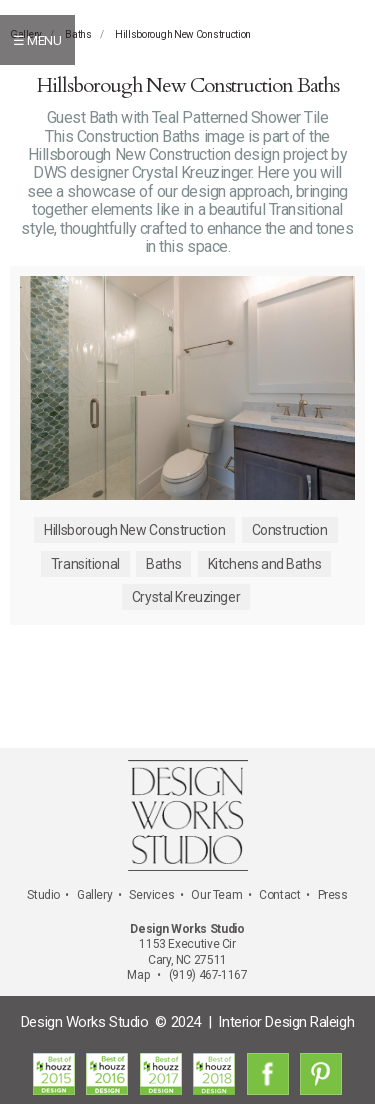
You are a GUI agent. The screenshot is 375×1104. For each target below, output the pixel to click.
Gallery (94, 895)
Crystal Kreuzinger (186, 597)
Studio (43, 895)
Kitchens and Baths (264, 564)
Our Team (216, 895)
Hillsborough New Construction (183, 34)
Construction (290, 530)
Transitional (85, 564)
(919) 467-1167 (208, 975)
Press (333, 895)
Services (151, 895)
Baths (78, 34)
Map (138, 975)
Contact (279, 895)
